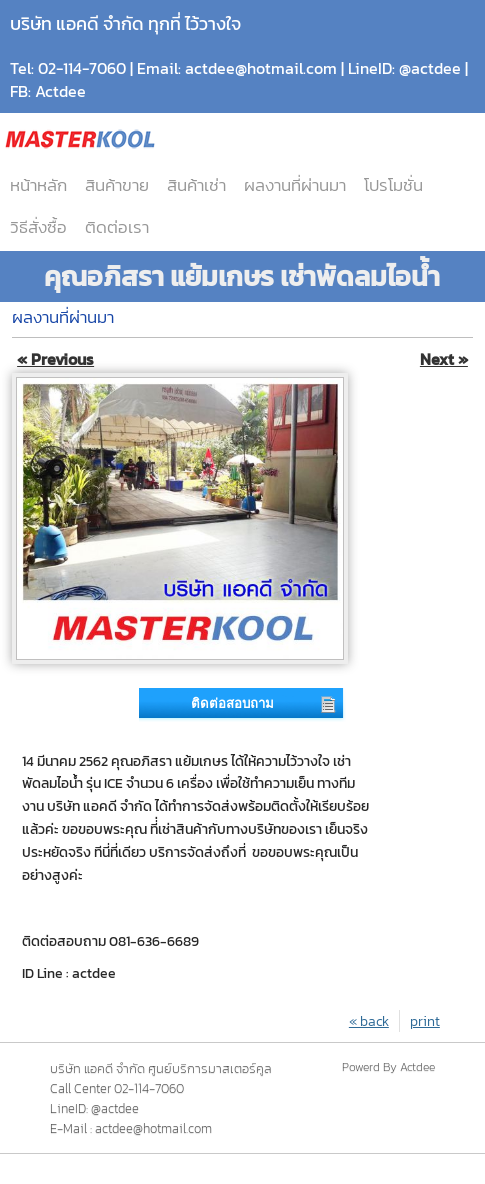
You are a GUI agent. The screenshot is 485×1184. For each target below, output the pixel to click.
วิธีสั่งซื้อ (38, 227)
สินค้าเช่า (196, 185)
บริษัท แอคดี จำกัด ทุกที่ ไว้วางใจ (125, 23)
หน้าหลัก (38, 185)
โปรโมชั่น (393, 185)
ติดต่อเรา (117, 227)
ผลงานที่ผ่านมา (295, 185)
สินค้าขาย (117, 185)
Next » (444, 359)
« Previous (55, 359)
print (425, 1021)
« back (369, 1021)
